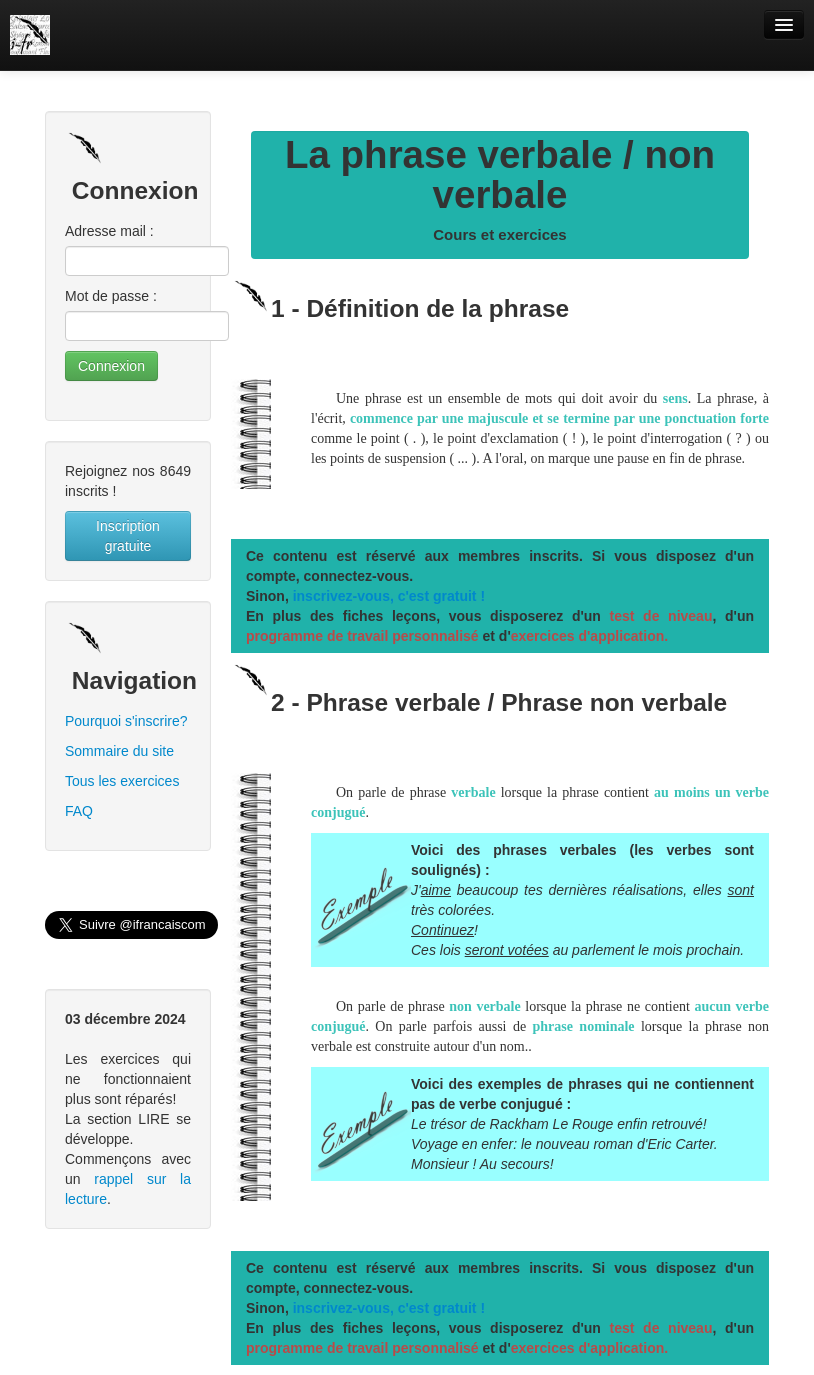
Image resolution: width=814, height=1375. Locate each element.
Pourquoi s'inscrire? (126, 721)
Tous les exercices (122, 781)
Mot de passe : (111, 296)
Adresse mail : (109, 231)
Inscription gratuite (128, 536)
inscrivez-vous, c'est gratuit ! (389, 596)
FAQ (79, 811)
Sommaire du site (119, 751)
